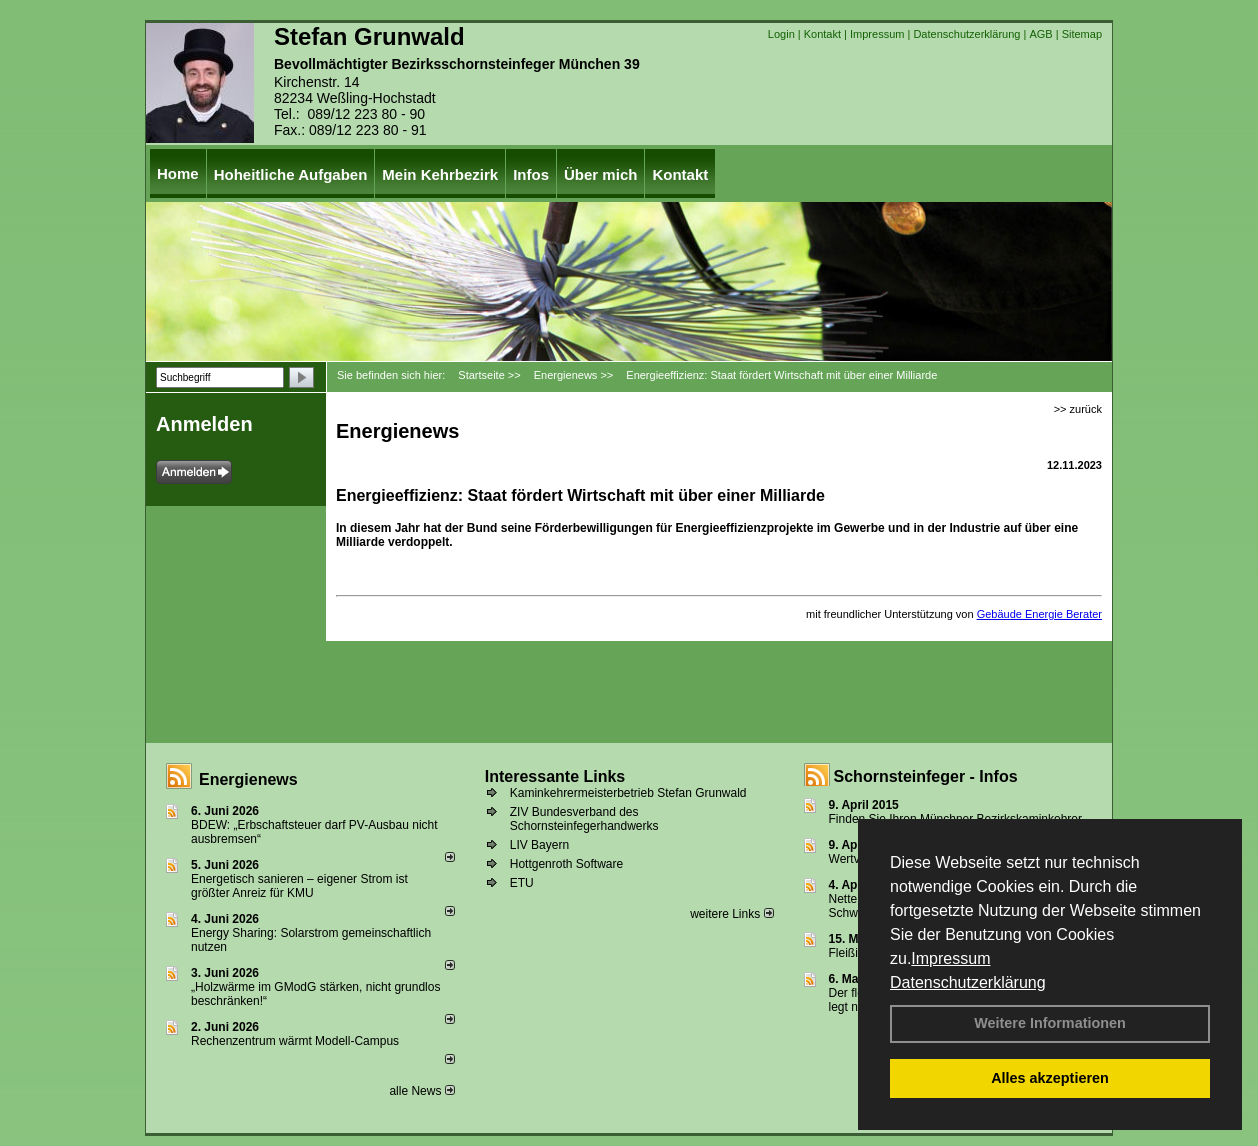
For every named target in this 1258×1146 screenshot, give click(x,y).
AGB (1040, 34)
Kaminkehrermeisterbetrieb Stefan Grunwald (628, 793)
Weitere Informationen (1050, 1023)
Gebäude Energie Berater (1039, 614)
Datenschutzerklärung (968, 982)
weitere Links (731, 914)
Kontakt (822, 34)
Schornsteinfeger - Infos (926, 776)
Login (781, 34)
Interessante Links (555, 776)
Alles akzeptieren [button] (1050, 1078)
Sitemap (1082, 34)
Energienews (248, 779)
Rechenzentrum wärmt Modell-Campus (295, 1041)
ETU (522, 883)
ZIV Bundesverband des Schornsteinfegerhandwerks (584, 819)
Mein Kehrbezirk (440, 174)
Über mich (600, 174)
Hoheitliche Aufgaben (291, 174)
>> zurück (1078, 409)
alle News (421, 1091)
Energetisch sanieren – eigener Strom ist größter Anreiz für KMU (299, 886)
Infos (531, 174)
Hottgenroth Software (566, 864)
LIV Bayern (539, 845)
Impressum (950, 958)
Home (178, 173)
